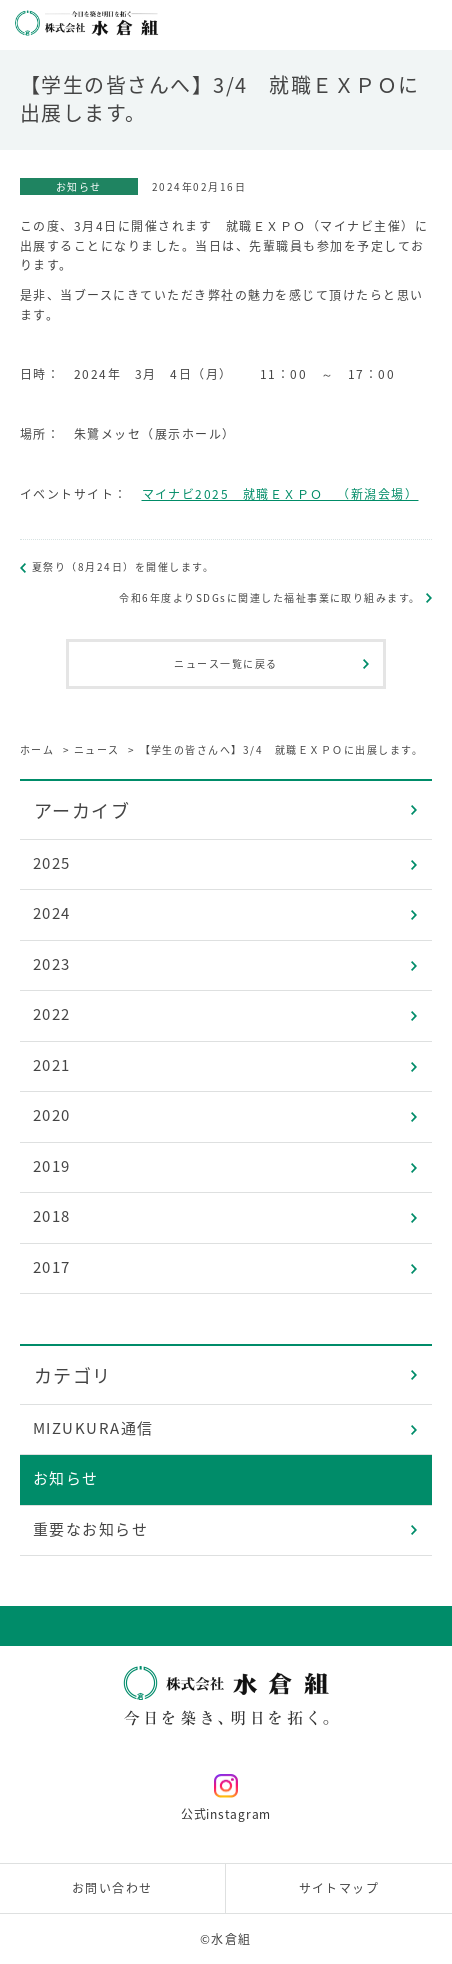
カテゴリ (73, 1375)
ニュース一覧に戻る (226, 663)
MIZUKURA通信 (93, 1428)
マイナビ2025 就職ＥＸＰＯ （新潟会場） (280, 494)
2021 (52, 1065)
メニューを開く (427, 25)
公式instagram (226, 1798)
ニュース (97, 749)
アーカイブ (82, 810)
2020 (52, 1115)
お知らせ (66, 1478)
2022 (52, 1014)
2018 (52, 1216)
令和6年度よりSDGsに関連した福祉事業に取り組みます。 (270, 597)
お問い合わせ (112, 1888)
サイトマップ (339, 1888)
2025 (52, 863)
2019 (52, 1166)
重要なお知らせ (91, 1529)
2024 (52, 913)
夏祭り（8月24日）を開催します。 (123, 566)
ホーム (37, 749)
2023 (52, 964)
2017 (52, 1267)
